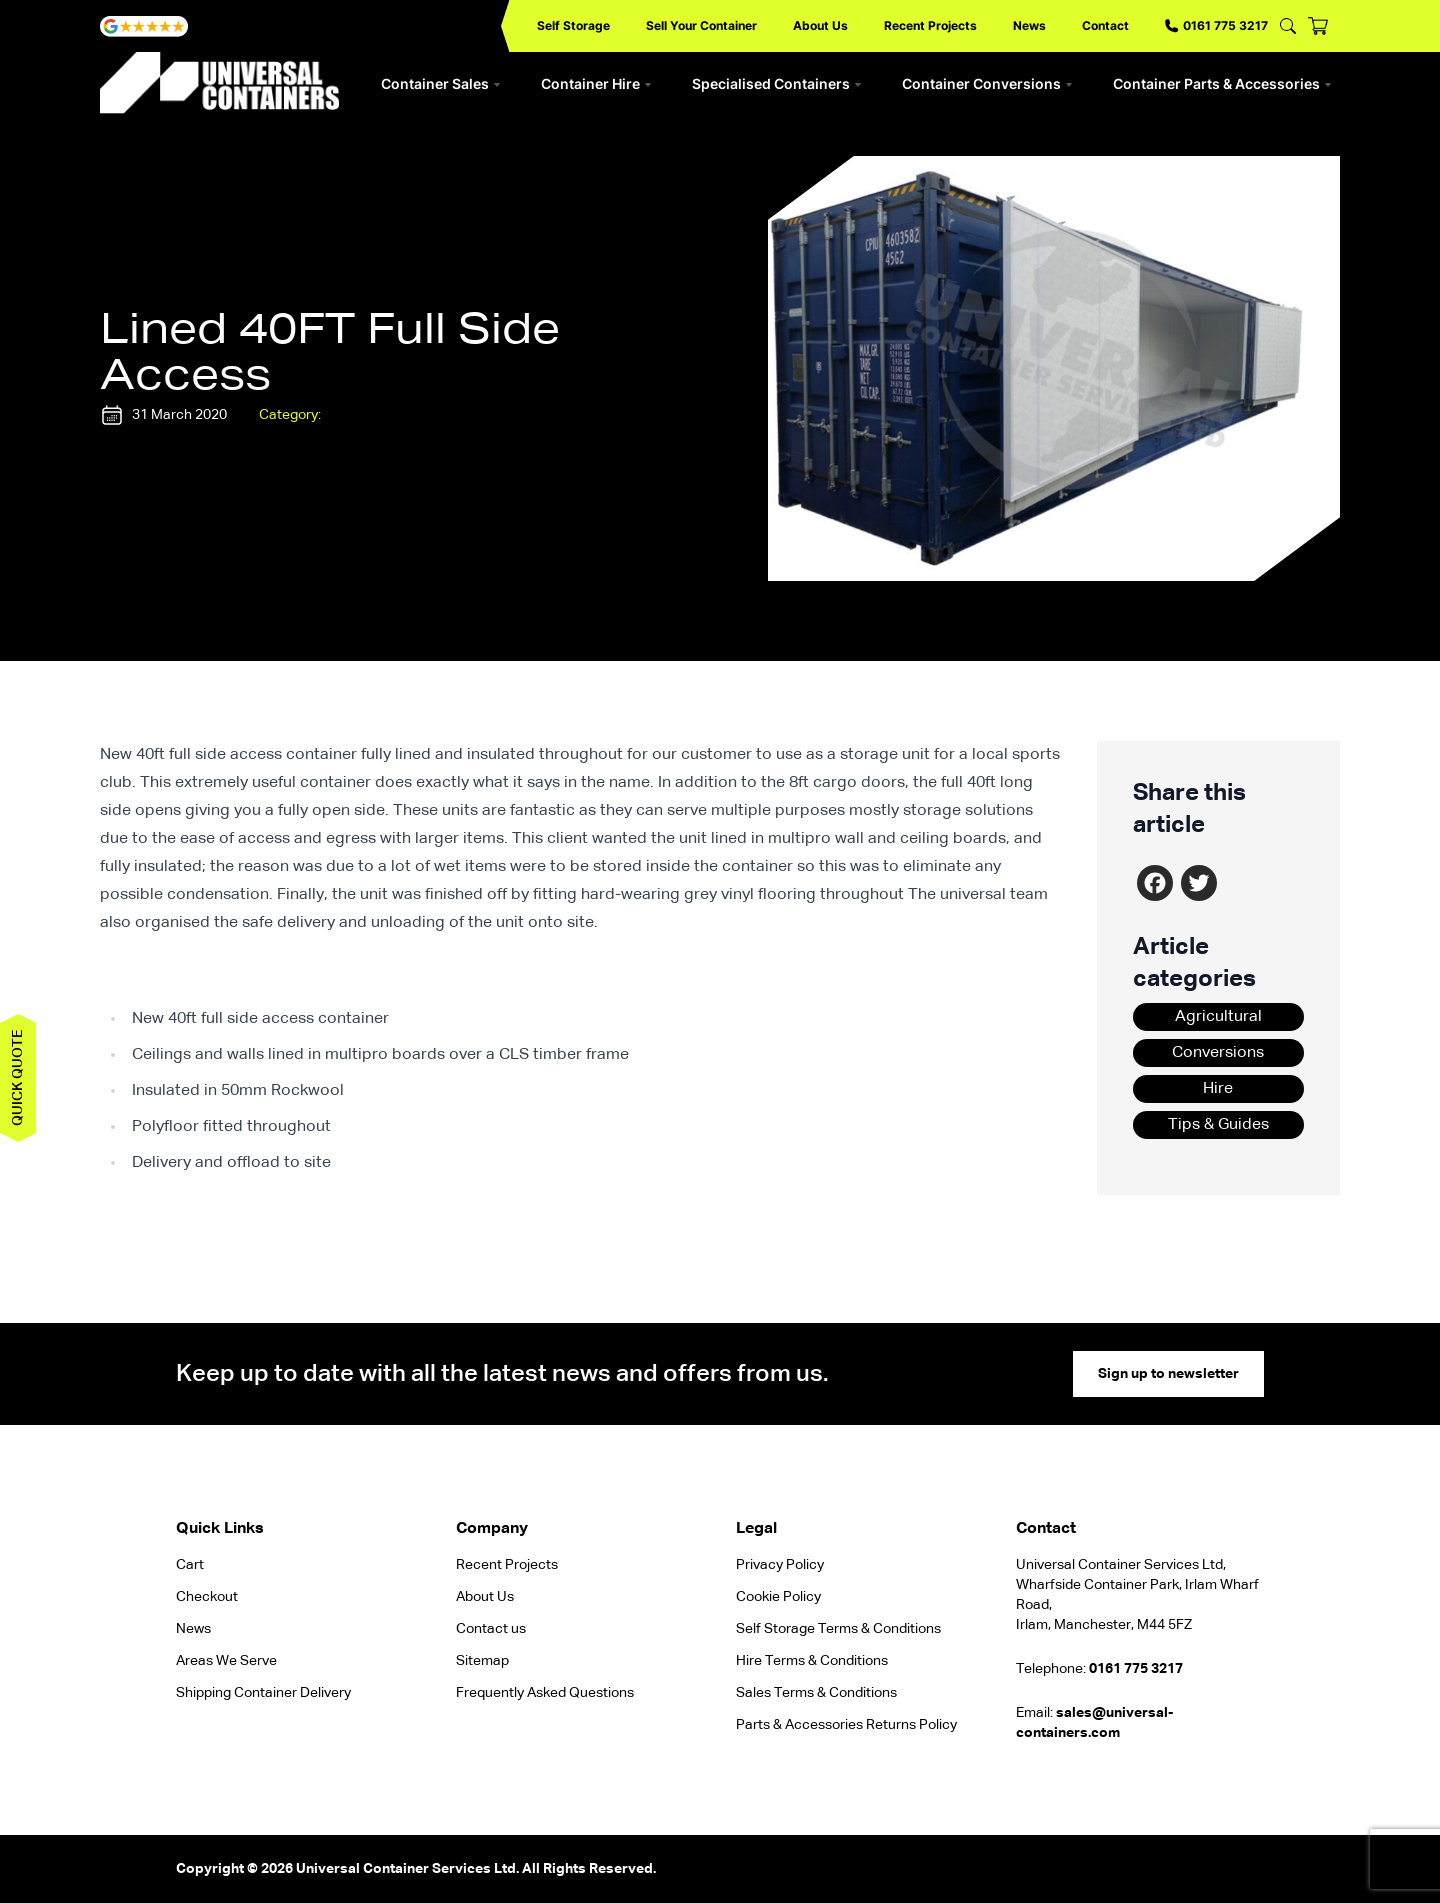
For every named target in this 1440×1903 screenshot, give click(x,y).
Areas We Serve (226, 1661)
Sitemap (482, 1661)
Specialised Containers (777, 83)
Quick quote (18, 1078)
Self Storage (573, 25)
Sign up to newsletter (1168, 1374)
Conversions (1218, 1053)
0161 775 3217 (1216, 25)
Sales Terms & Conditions (816, 1693)
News (1029, 25)
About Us (820, 25)
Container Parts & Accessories (1222, 83)
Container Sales (441, 83)
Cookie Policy (778, 1597)
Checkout (207, 1597)
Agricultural (1218, 1017)
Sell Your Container (701, 25)
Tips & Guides (1218, 1125)
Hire (1218, 1089)
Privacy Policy (780, 1565)
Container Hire (596, 83)
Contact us (491, 1629)
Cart (190, 1565)
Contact (1105, 25)
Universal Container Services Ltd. (407, 1869)
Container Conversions (987, 83)
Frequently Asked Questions (545, 1693)
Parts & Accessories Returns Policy (846, 1725)
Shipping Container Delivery (263, 1693)
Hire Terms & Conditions (812, 1661)
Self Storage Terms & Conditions (838, 1629)
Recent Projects (930, 25)
